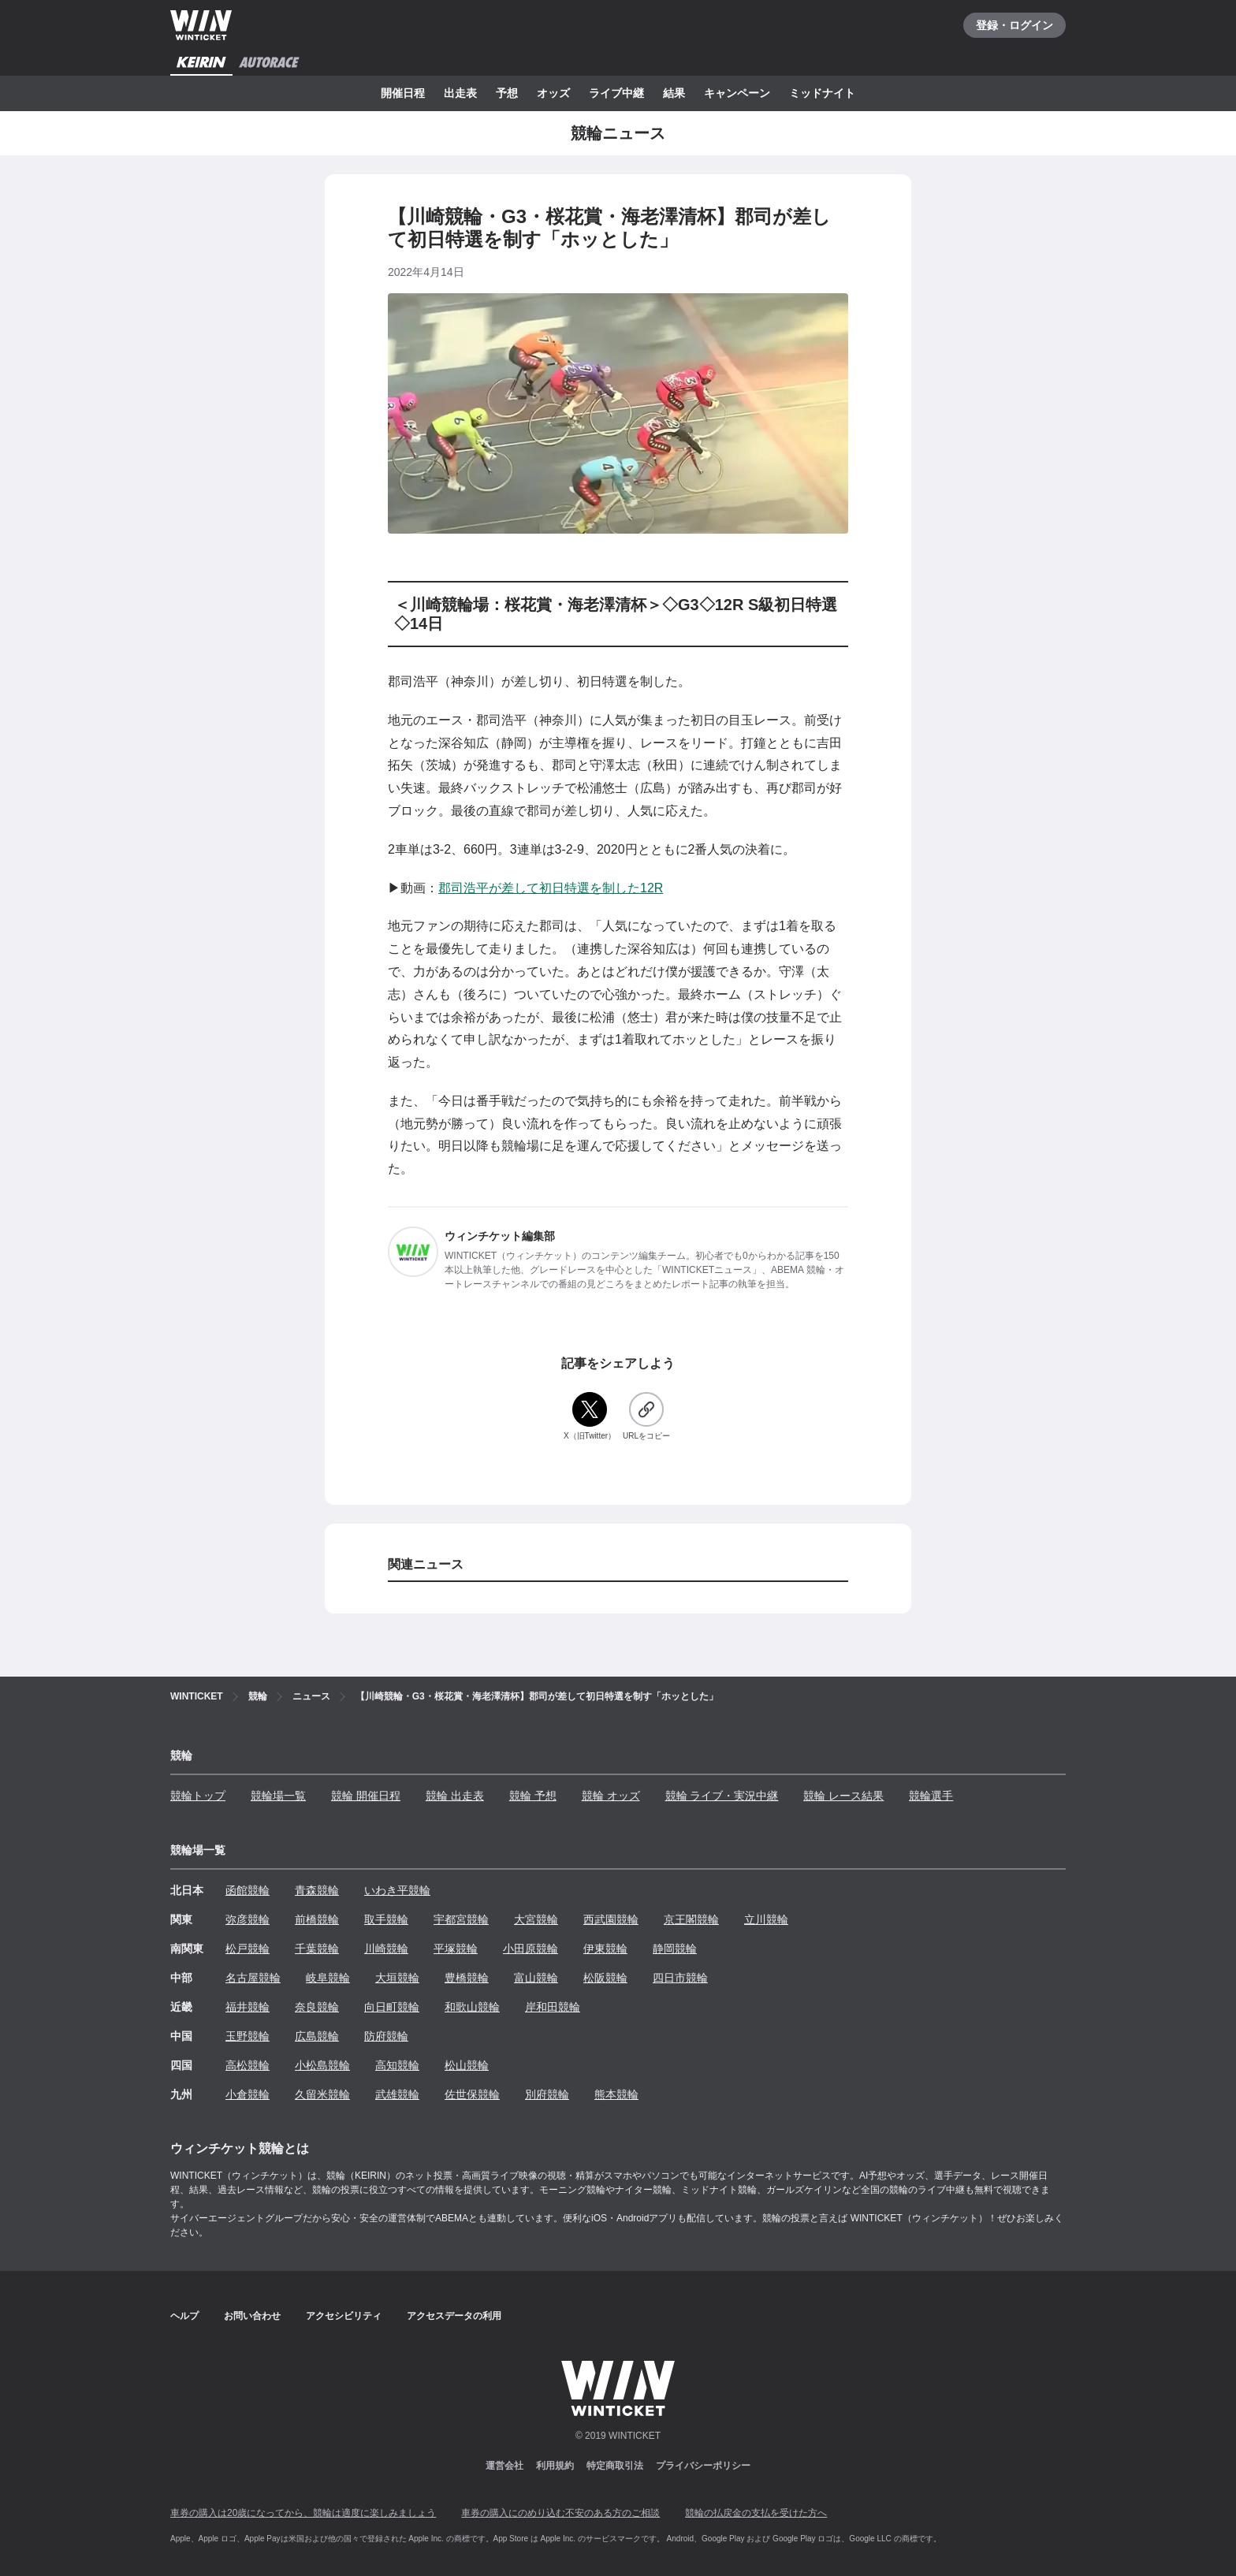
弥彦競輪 (247, 1919)
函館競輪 (247, 1890)
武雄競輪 (397, 2094)
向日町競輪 (391, 2007)
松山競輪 (467, 2065)
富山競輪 (536, 1977)
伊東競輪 (605, 1948)
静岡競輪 (675, 1948)
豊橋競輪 (467, 1977)
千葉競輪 (317, 1948)
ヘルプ (184, 2315)
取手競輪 (386, 1919)
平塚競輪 (456, 1948)
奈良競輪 (317, 2007)
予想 (507, 93)
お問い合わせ (252, 2315)
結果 (674, 93)
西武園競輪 (610, 1919)
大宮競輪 (536, 1919)
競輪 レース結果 (843, 1795)
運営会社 (504, 2465)
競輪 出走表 (455, 1795)
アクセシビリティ (344, 2315)
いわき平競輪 (397, 1890)
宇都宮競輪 (461, 1919)
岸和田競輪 (552, 2007)
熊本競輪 (616, 2094)
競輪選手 (931, 1795)
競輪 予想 (533, 1795)
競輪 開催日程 (365, 1795)
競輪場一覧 (278, 1795)
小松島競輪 (322, 2065)
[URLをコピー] (646, 1417)
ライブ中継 (616, 93)
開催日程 (403, 93)
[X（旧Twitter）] (590, 1417)
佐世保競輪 (472, 2094)
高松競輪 (247, 2065)
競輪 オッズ (611, 1795)
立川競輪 (766, 1919)
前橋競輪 (317, 1919)
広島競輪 (317, 2036)
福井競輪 (247, 2007)
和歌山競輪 (472, 2007)
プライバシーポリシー (703, 2465)
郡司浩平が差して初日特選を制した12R (550, 888)
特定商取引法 (614, 2465)
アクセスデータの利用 (454, 2315)
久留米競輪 (322, 2094)
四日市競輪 (680, 1977)
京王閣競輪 (691, 1919)
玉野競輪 (247, 2036)
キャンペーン (737, 93)
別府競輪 (547, 2094)
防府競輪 (386, 2036)
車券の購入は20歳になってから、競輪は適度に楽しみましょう (303, 2512)
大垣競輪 (397, 1977)
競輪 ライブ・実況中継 (722, 1795)
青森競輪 (317, 1890)
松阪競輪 (605, 1977)
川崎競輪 (386, 1948)
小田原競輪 (530, 1948)
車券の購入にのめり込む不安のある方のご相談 (560, 2512)
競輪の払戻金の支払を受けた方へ (756, 2512)
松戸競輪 (247, 1948)
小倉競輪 (247, 2094)
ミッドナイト (822, 93)
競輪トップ (197, 1795)
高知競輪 (397, 2065)
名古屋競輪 (253, 1977)
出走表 (460, 93)
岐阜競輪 (328, 1977)
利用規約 (555, 2465)
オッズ (553, 93)
